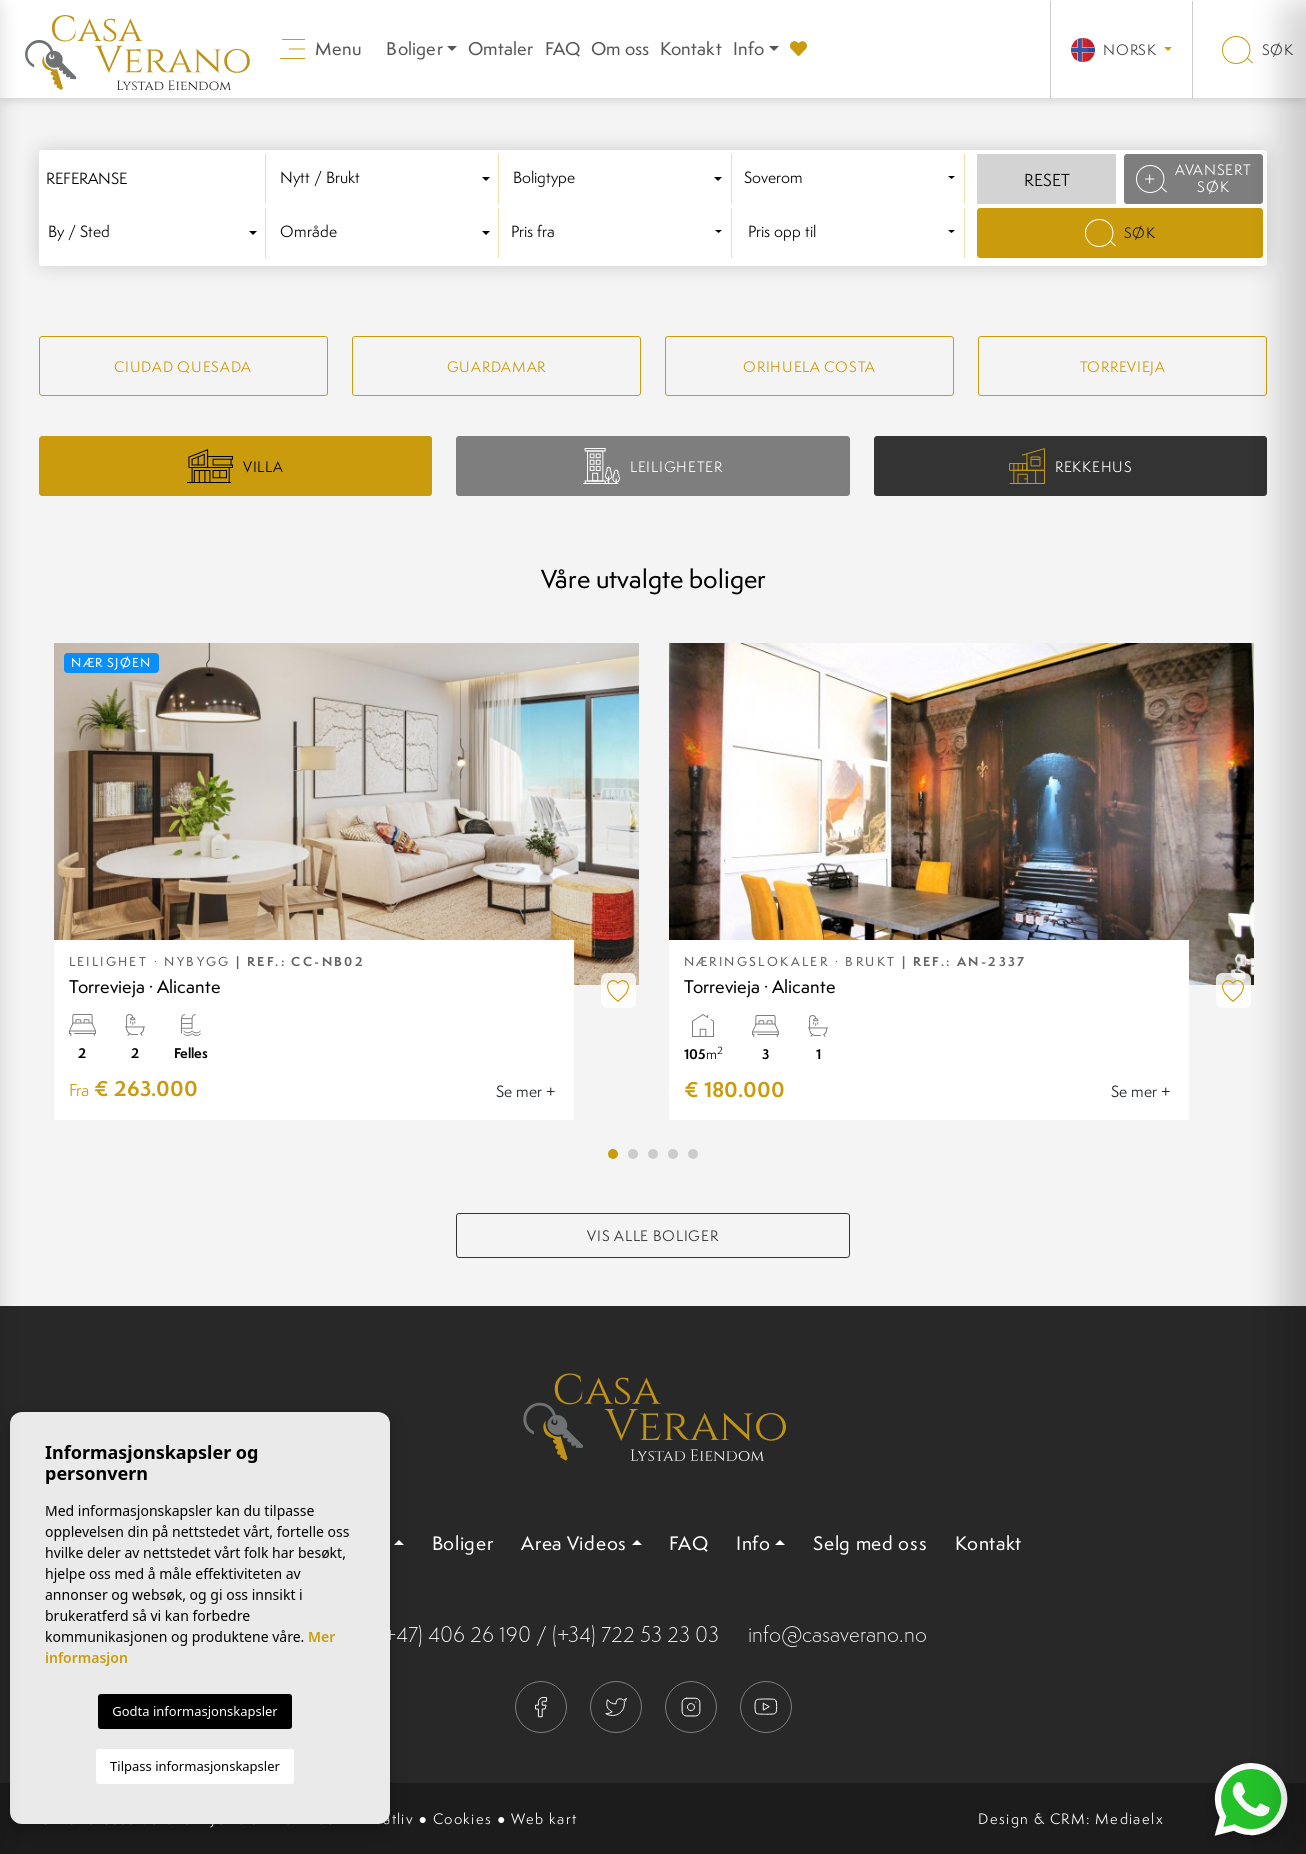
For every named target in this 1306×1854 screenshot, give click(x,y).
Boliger (463, 1543)
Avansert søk (1194, 178)
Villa (235, 466)
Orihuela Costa (809, 366)
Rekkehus (1071, 466)
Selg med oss (870, 1543)
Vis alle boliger (652, 1235)
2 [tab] (633, 1154)
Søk (1258, 49)
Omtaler (500, 48)
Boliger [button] (414, 48)
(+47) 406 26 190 (455, 1634)
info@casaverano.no (837, 1634)
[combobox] (388, 179)
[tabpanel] (346, 881)
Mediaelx (1129, 1818)
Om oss (620, 48)
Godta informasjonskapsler (194, 1711)
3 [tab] (653, 1154)
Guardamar (496, 366)
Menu (321, 48)
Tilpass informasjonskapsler (195, 1766)
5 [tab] (693, 1154)
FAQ (563, 48)
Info (749, 48)
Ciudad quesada (183, 366)
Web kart (544, 1818)
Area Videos (574, 1543)
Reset (1047, 180)
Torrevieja (1123, 366)
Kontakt (690, 48)
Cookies (463, 1818)
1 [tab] (613, 1154)
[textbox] (388, 178)
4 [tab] (673, 1154)
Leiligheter (652, 465)
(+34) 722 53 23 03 (635, 1634)
